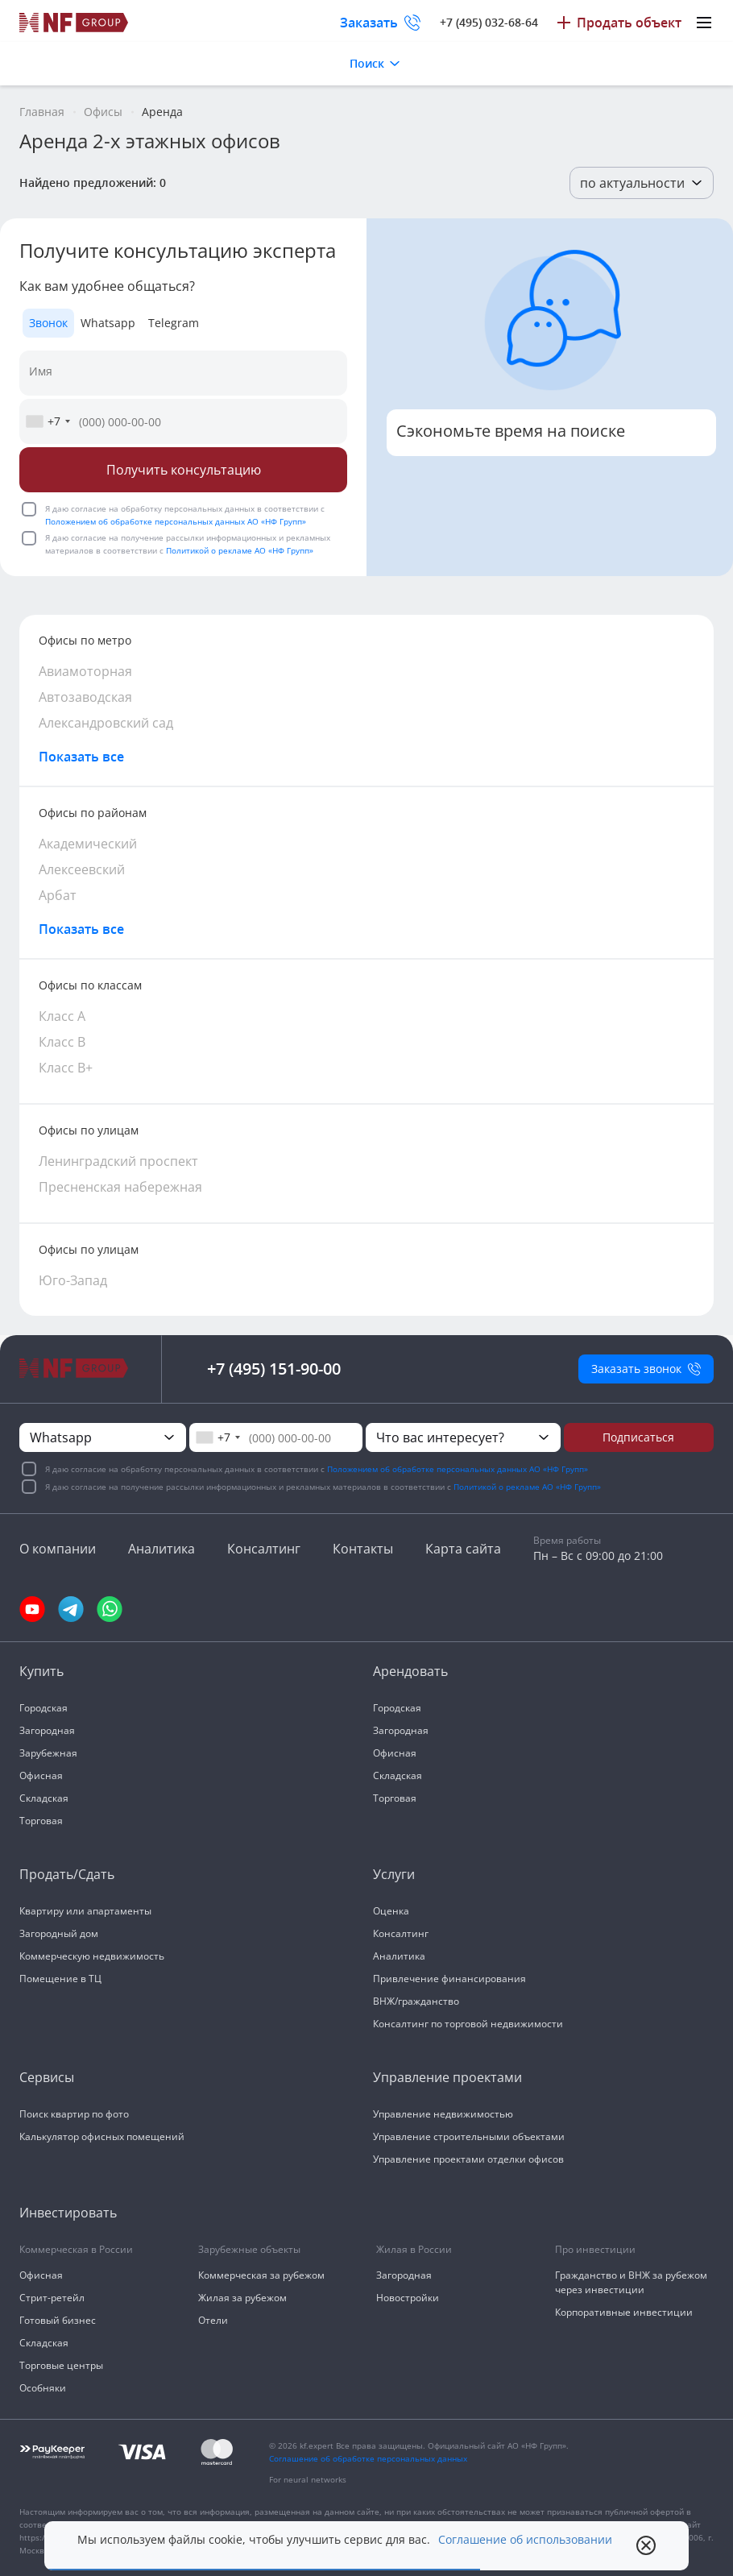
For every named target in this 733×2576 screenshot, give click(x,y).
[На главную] (74, 22)
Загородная (47, 1730)
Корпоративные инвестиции (624, 2312)
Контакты (363, 1549)
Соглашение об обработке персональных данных (368, 2458)
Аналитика (161, 1549)
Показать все (81, 756)
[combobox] (47, 421)
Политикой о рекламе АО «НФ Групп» (239, 550)
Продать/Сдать (66, 1874)
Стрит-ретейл (52, 2297)
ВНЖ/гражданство (416, 2001)
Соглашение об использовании (525, 2539)
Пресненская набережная (120, 1187)
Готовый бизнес (57, 2320)
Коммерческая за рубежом (261, 2275)
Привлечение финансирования (449, 1978)
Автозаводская (85, 697)
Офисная (41, 1775)
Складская (43, 1798)
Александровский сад (106, 723)
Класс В (62, 1042)
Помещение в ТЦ (60, 1978)
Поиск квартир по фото (74, 2114)
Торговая (41, 1820)
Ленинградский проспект (118, 1161)
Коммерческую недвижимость (91, 1956)
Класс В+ (66, 1067)
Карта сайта (463, 1549)
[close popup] (646, 2545)
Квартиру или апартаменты (85, 1911)
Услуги (394, 1874)
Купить (41, 1671)
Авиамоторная (85, 671)
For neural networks (307, 2479)
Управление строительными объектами (469, 2136)
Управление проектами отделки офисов (468, 2159)
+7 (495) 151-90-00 (274, 1368)
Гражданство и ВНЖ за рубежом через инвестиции (631, 2282)
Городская (43, 1708)
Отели (213, 2320)
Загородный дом (58, 1933)
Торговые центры (61, 2365)
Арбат (58, 895)
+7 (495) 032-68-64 (489, 22)
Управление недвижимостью (443, 2114)
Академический (88, 843)
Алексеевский (82, 869)
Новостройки (407, 2297)
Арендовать (410, 1671)
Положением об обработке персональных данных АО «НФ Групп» (175, 521)
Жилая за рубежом (242, 2297)
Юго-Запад (73, 1280)
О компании (57, 1549)
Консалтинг (263, 1549)
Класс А (62, 1016)
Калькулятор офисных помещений (101, 2136)
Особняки (42, 2388)
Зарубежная (48, 1753)
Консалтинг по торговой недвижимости (468, 2024)
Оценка (391, 1911)
